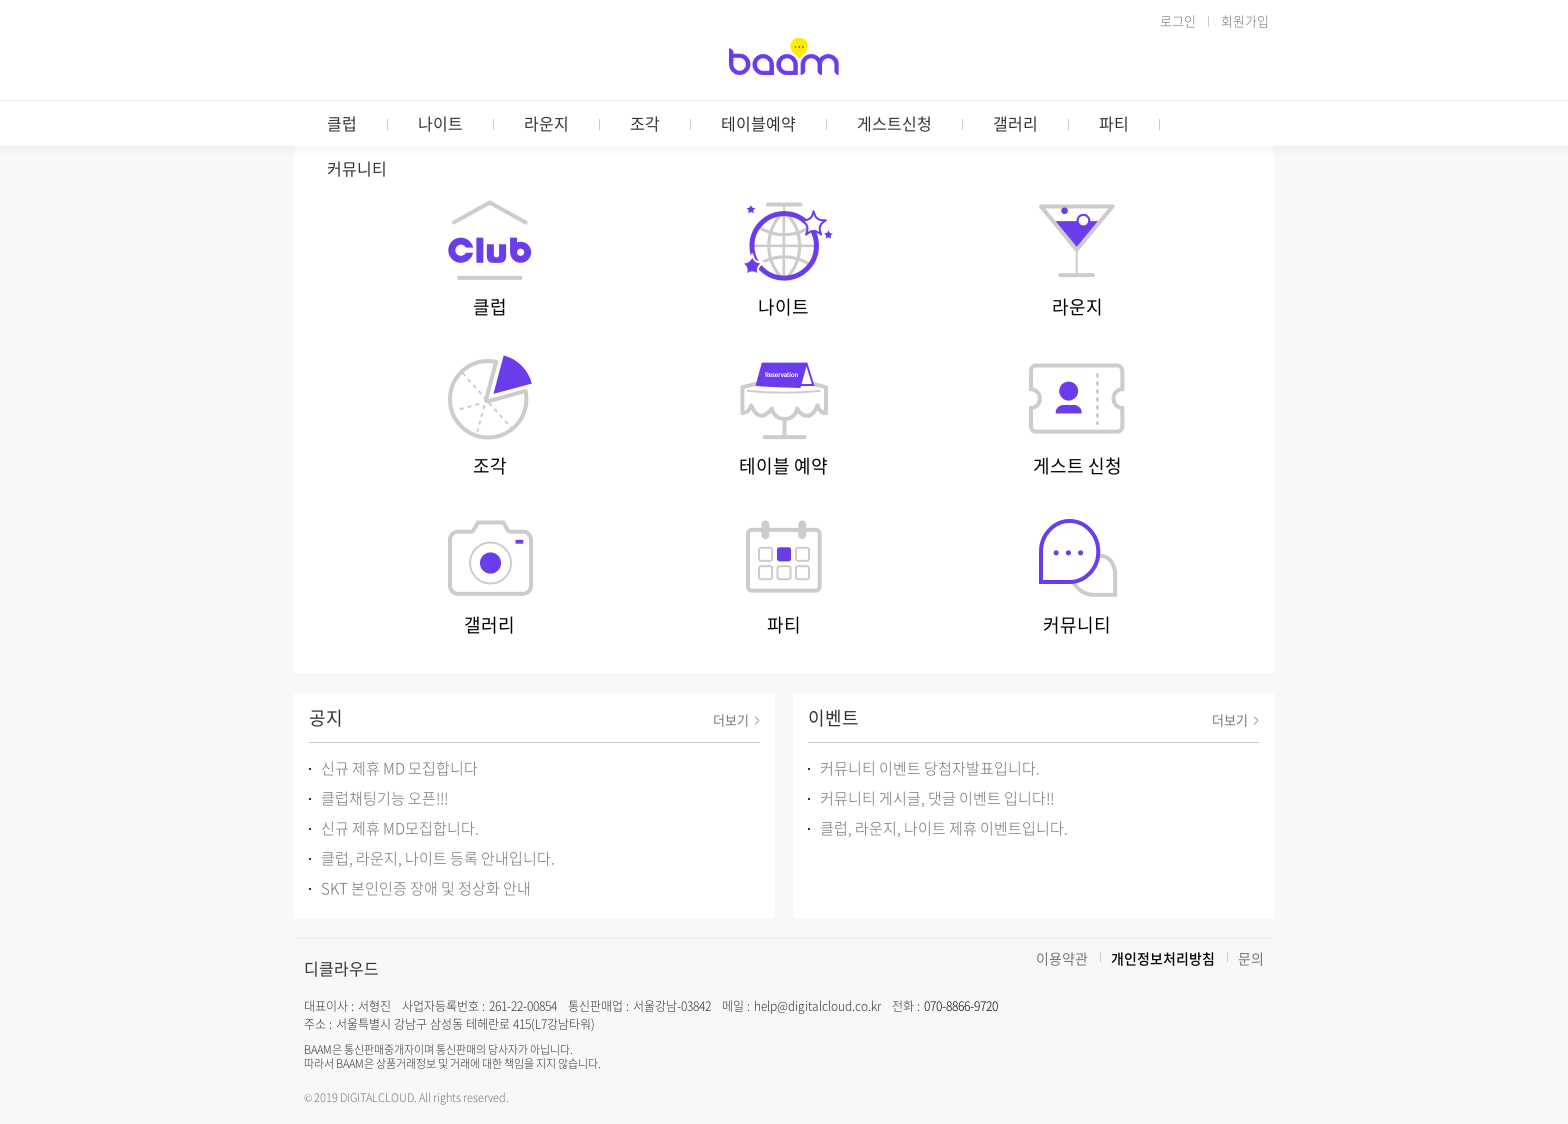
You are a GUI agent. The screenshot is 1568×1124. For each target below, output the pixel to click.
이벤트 (833, 717)
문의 (1251, 958)
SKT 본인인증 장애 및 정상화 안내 (426, 888)
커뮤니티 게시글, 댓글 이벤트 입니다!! (937, 798)
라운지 (546, 123)
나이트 (440, 123)
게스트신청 (894, 123)
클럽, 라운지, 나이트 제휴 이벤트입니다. (944, 828)
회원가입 (1245, 20)
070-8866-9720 (961, 1006)
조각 (645, 123)
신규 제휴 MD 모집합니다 (399, 768)
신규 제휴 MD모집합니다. (400, 828)
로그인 (1178, 20)
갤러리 (1015, 123)
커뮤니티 (357, 168)
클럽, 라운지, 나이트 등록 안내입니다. (438, 858)
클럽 (342, 123)
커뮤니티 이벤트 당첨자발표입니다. (930, 768)
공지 (326, 717)
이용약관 (1062, 958)
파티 (1114, 123)
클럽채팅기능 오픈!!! (384, 798)
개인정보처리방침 (1163, 958)
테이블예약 (758, 123)
